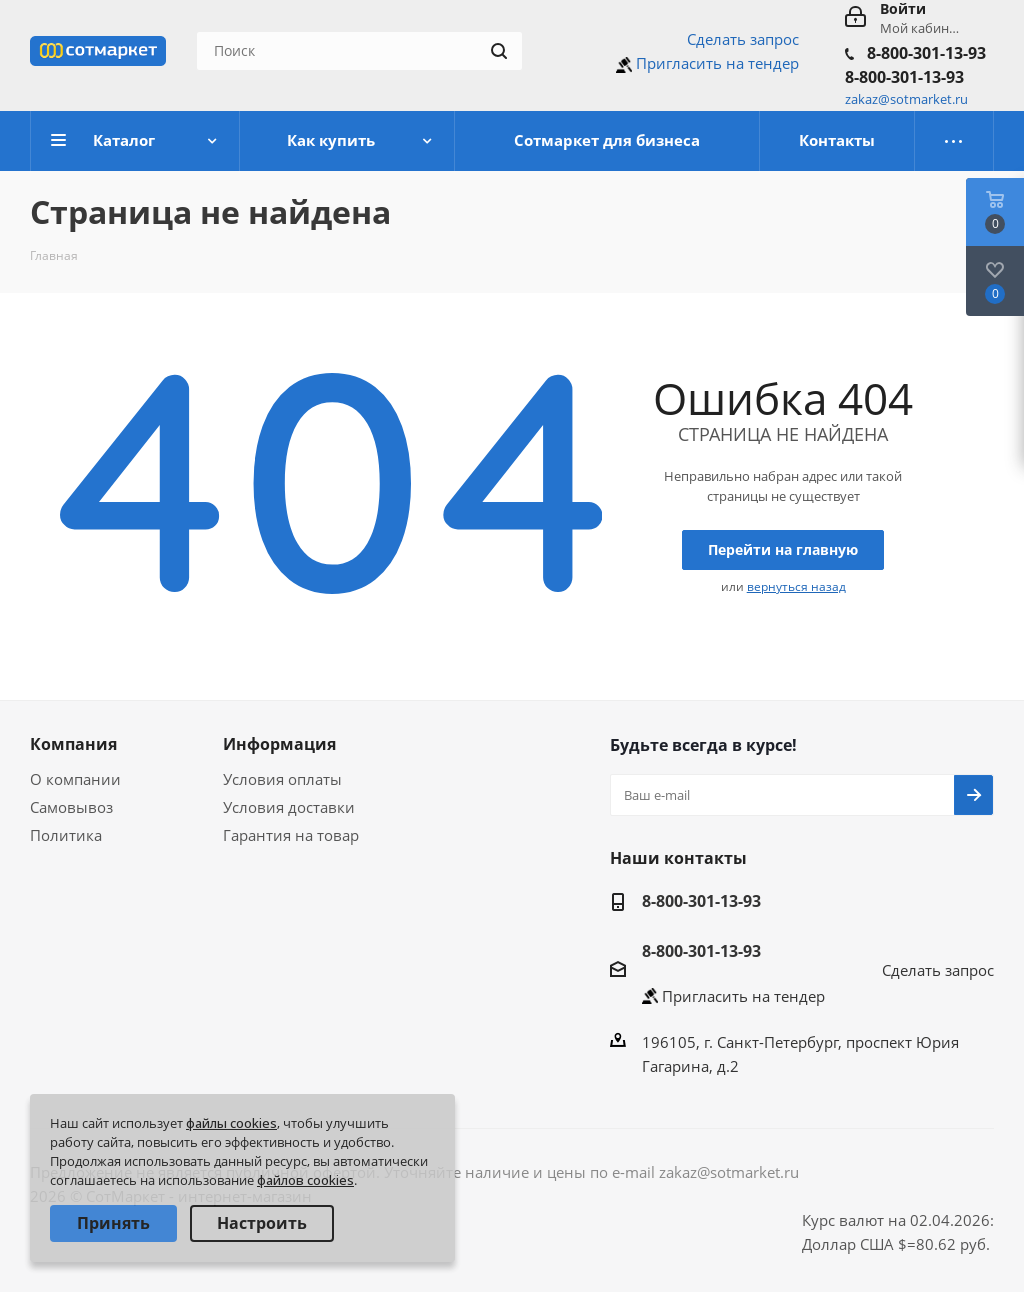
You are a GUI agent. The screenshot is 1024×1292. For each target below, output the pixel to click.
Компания (73, 744)
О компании (75, 779)
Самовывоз (71, 807)
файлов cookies (305, 1180)
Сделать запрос (743, 39)
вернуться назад (796, 586)
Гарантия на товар (291, 835)
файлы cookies (231, 1123)
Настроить (262, 1223)
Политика (66, 835)
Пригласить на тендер (717, 63)
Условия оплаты (282, 779)
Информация (279, 744)
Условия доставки (289, 807)
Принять (113, 1223)
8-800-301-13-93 (926, 53)
